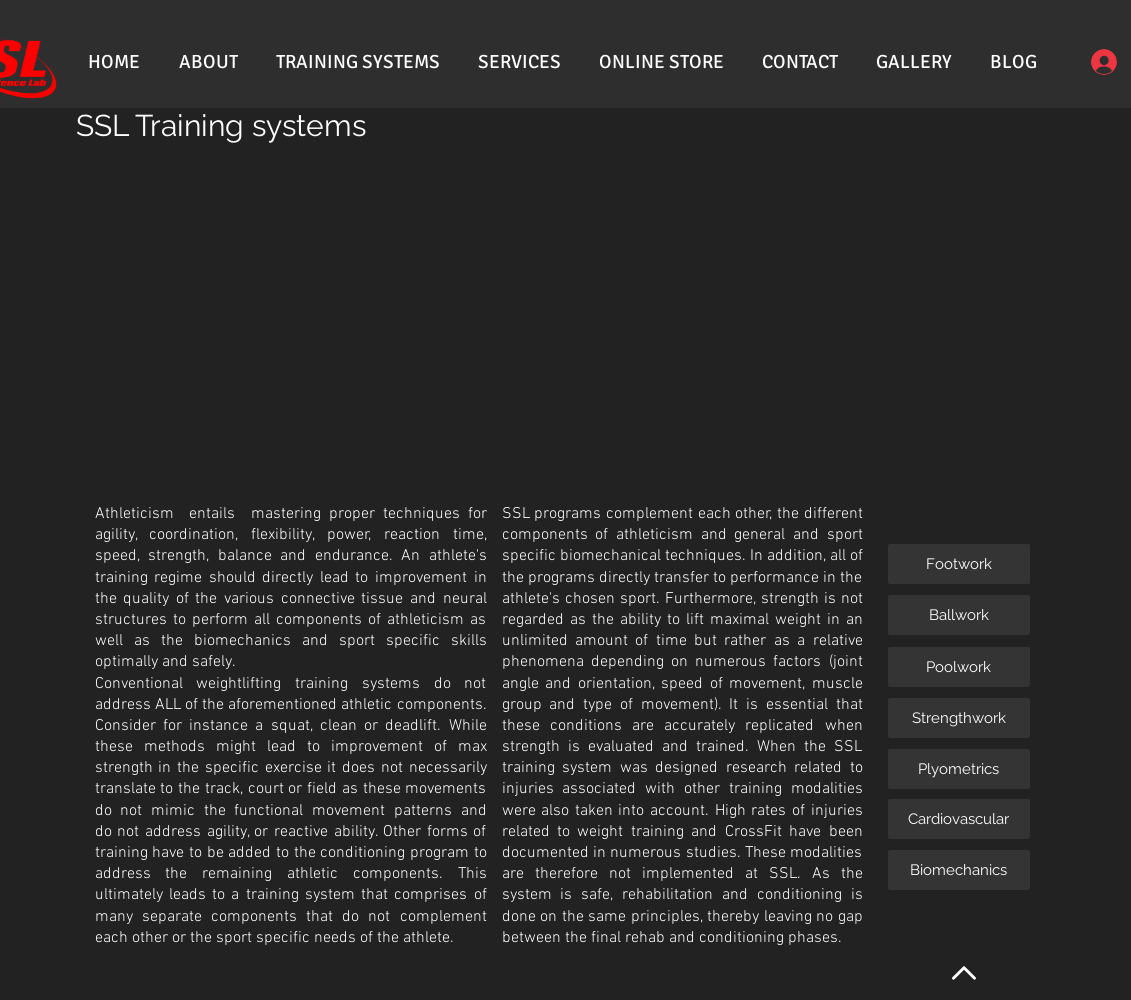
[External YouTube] (495, 315)
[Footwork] (959, 564)
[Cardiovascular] (959, 819)
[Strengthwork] (959, 718)
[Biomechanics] (959, 870)
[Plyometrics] (959, 769)
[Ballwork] (959, 615)
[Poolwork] (959, 667)
